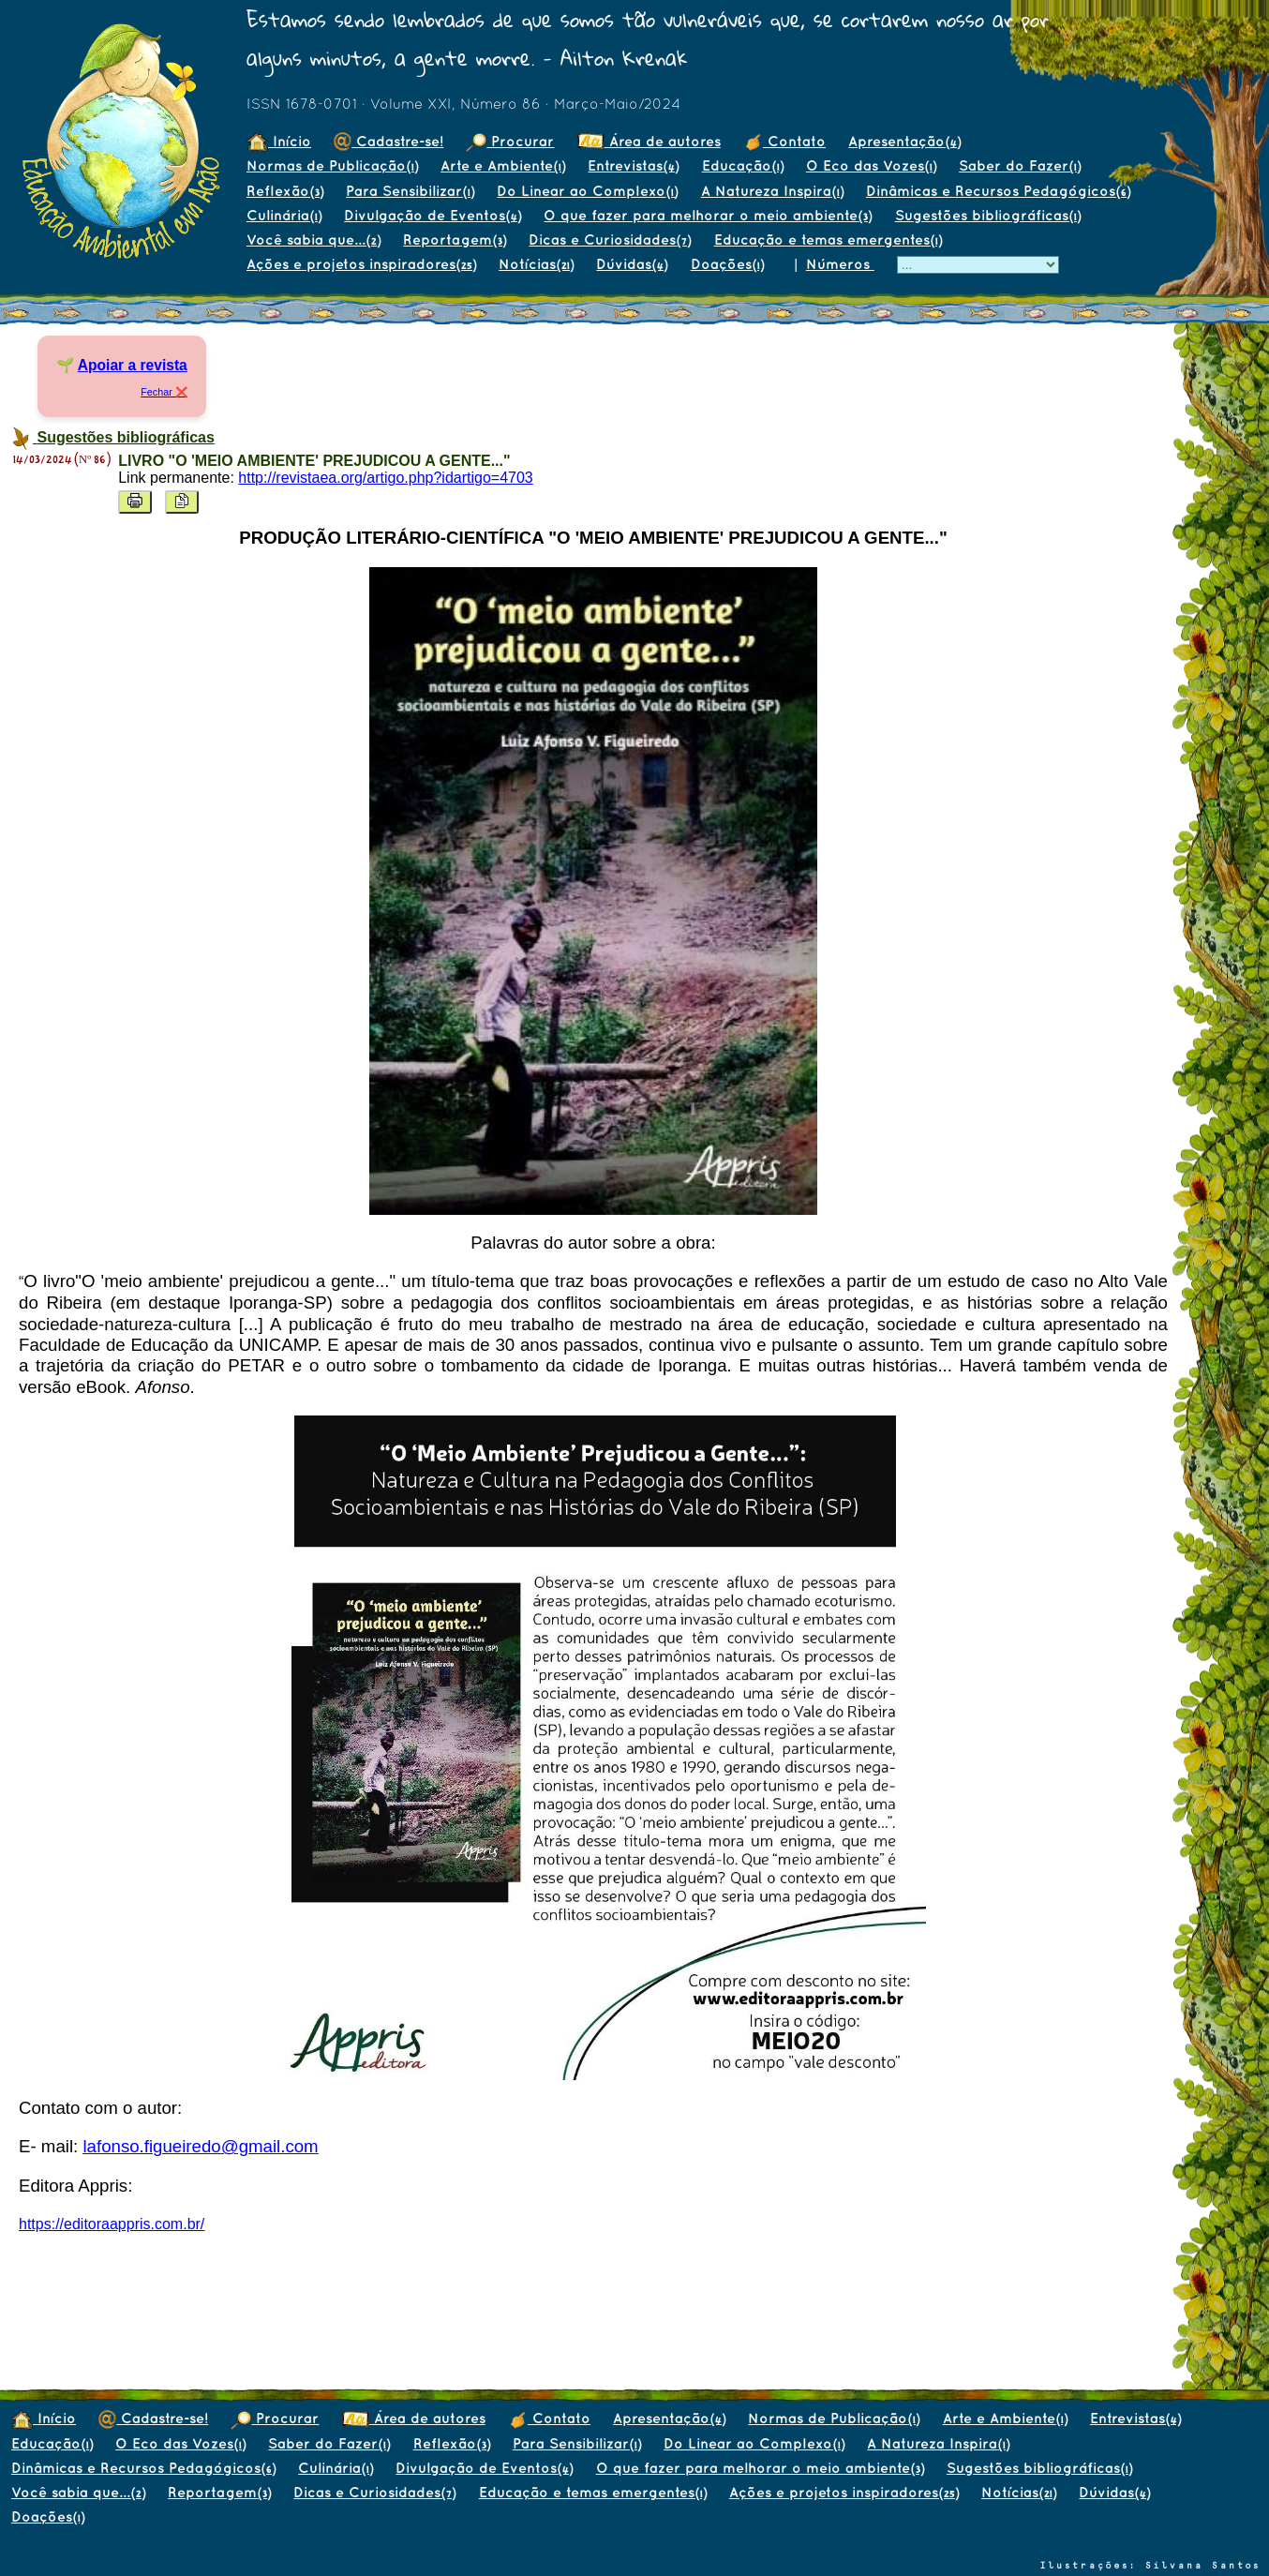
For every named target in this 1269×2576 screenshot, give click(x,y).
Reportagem (454, 239)
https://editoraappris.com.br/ (111, 2224)
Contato (784, 141)
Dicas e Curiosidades (610, 239)
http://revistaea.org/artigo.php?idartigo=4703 (385, 478)
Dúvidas (631, 264)
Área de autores (649, 141)
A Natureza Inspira (772, 191)
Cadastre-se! (388, 141)
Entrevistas (633, 165)
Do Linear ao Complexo (587, 191)
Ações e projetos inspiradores (361, 264)
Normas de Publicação (332, 165)
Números (840, 264)
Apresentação (904, 141)
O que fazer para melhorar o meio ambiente (708, 215)
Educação (743, 165)
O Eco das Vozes (871, 165)
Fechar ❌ (164, 391)
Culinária (283, 215)
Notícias (536, 264)
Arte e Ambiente (502, 165)
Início (278, 141)
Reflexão (284, 191)
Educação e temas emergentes (828, 239)
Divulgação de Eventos (432, 215)
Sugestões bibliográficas (988, 215)
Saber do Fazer (1020, 165)
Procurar (510, 141)
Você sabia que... (313, 239)
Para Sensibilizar (410, 191)
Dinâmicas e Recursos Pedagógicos (998, 191)
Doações (727, 264)
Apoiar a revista (132, 365)
